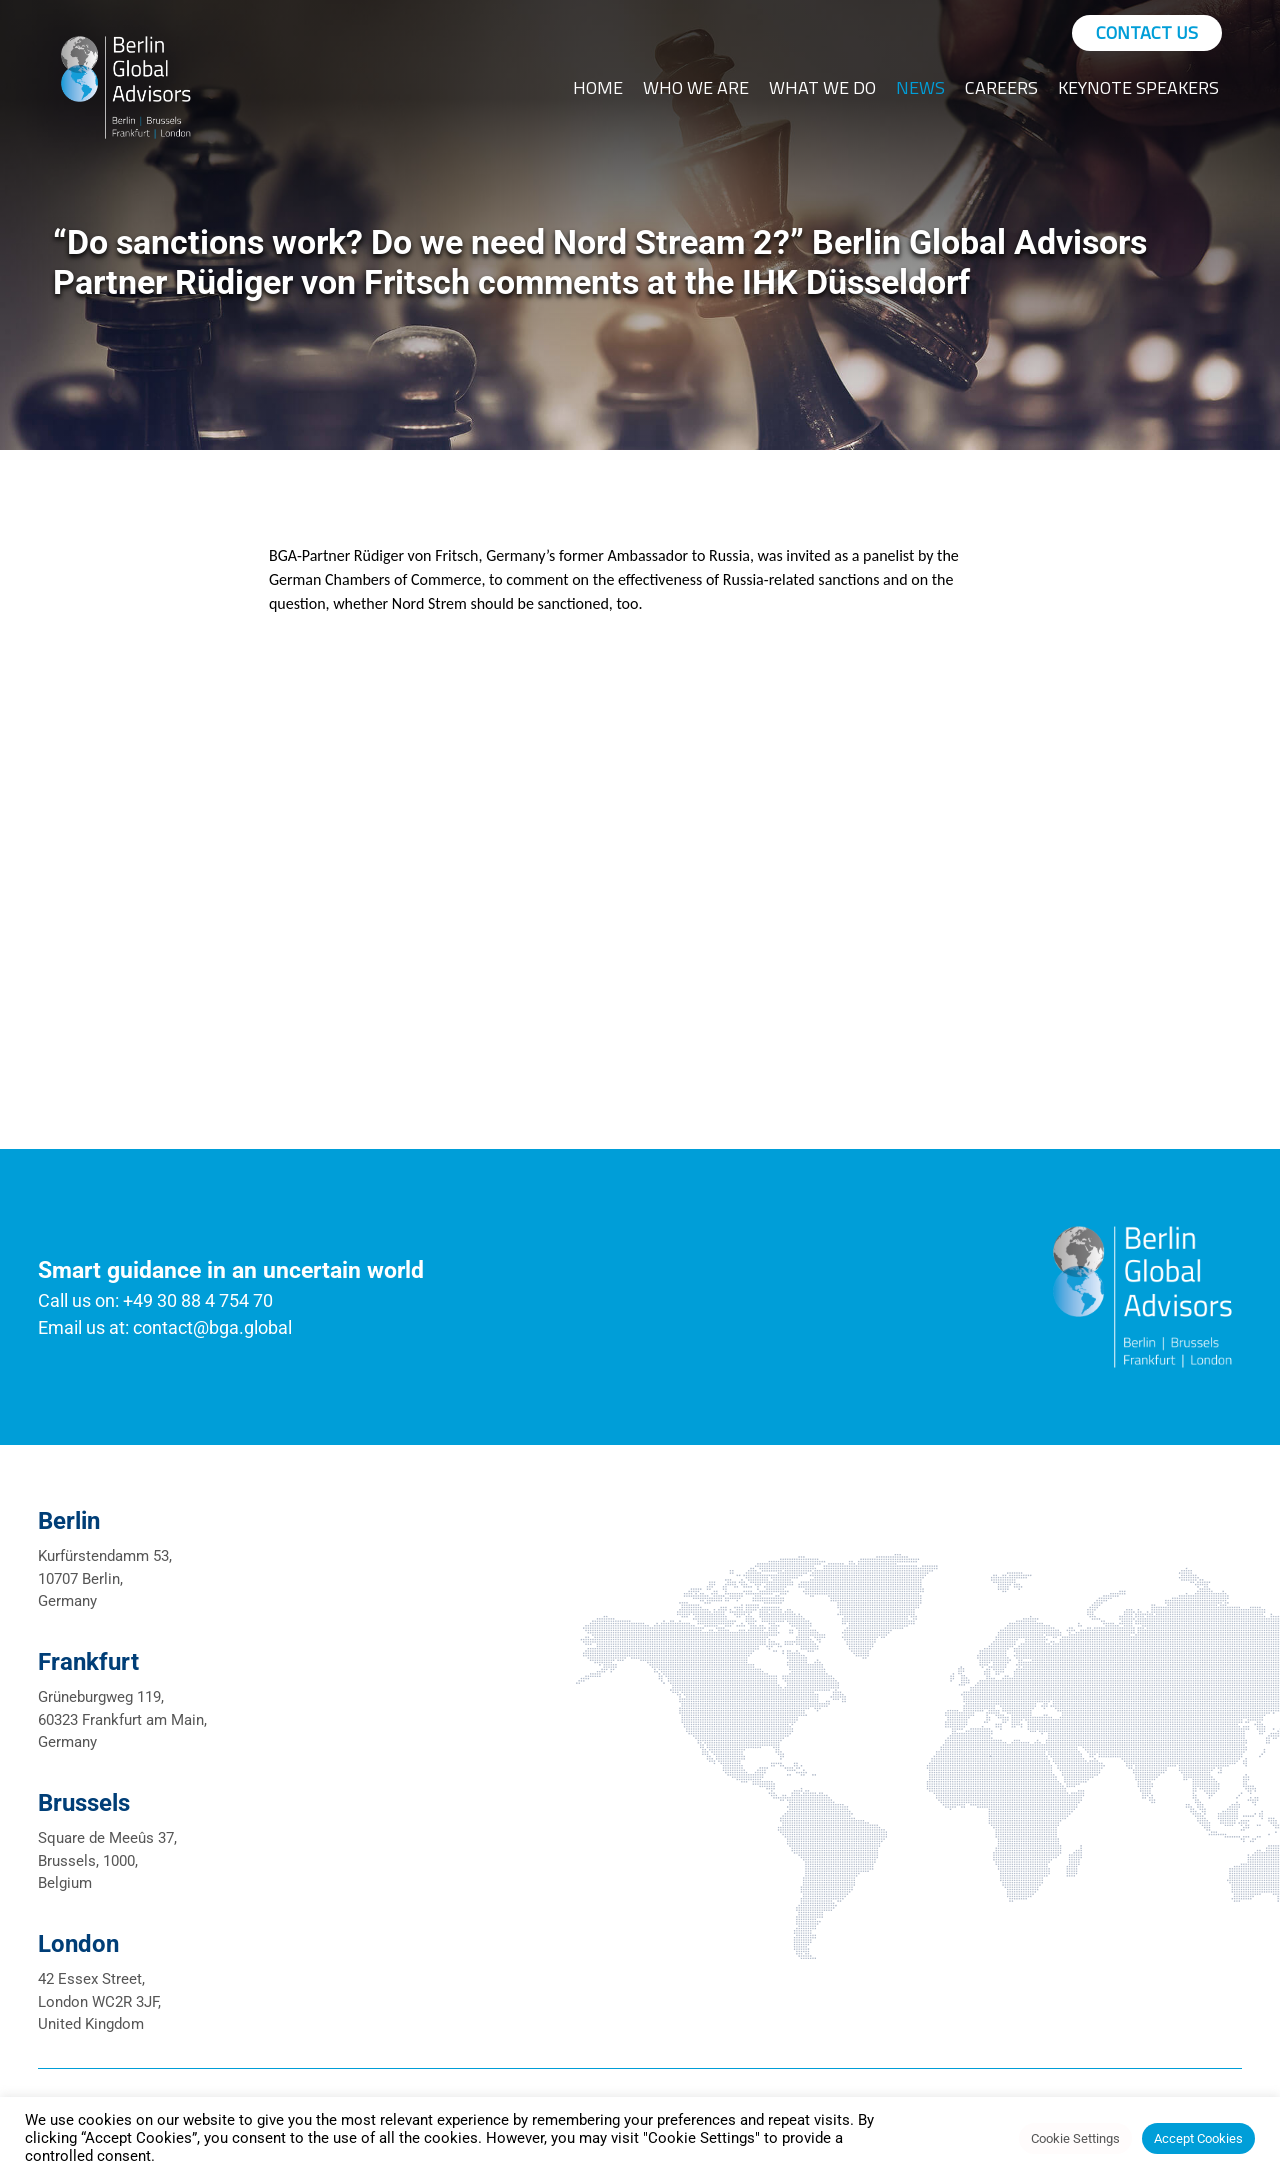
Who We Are (696, 87)
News (920, 87)
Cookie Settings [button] (1075, 2138)
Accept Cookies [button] (1198, 2138)
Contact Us (1147, 32)
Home (598, 87)
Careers (1001, 87)
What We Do (822, 87)
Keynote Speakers (1138, 87)
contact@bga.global (212, 1327)
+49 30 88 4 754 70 (198, 1300)
